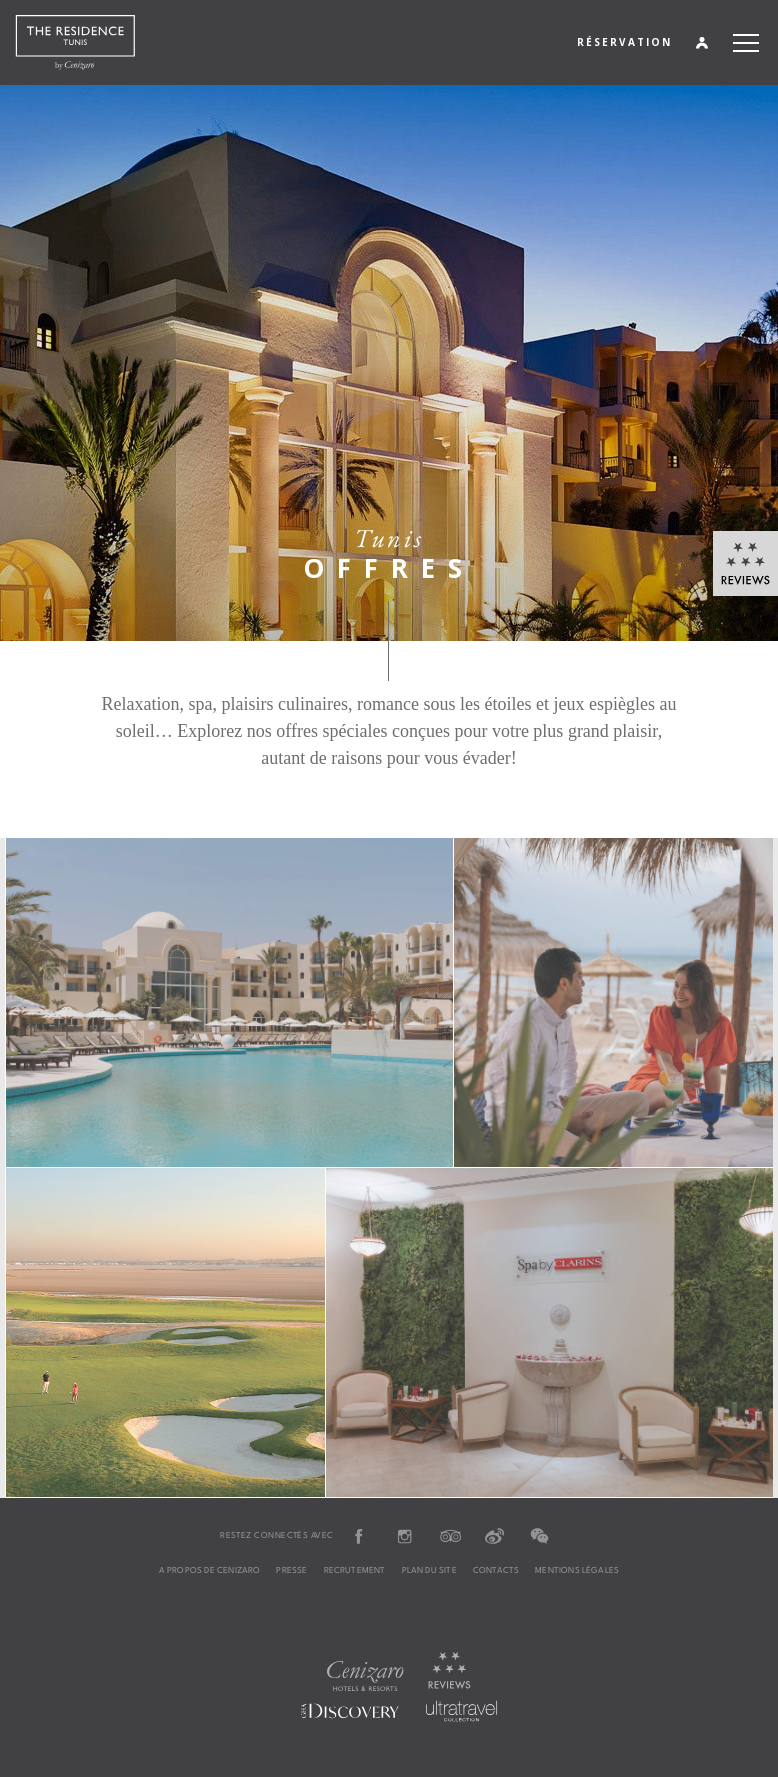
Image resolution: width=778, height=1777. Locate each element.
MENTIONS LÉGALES (577, 1571)
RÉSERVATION (624, 42)
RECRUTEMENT (355, 1571)
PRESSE (291, 1571)
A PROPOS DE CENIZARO (210, 1571)
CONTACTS (496, 1571)
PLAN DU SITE (429, 1571)
